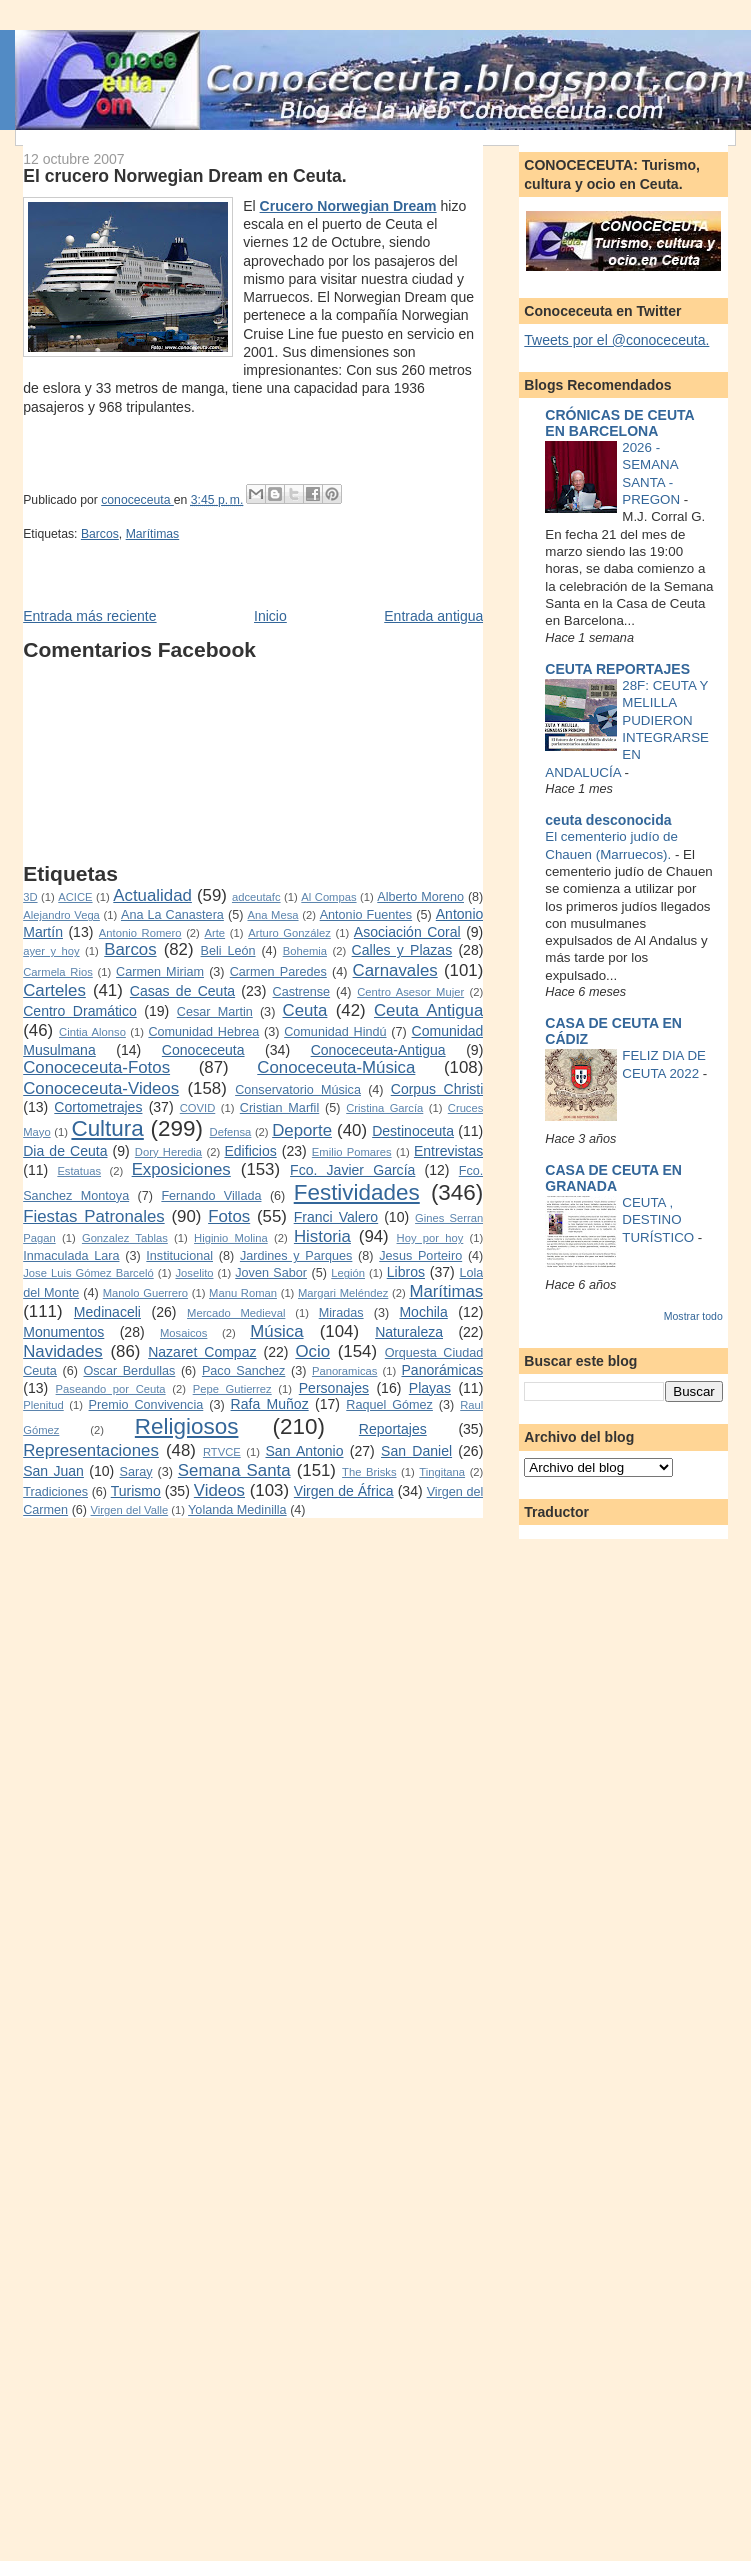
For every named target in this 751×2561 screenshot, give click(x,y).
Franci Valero (336, 1217)
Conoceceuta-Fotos (96, 1067)
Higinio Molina (231, 1238)
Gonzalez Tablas (125, 1238)
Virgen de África (344, 1491)
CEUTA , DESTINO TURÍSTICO (660, 1220)
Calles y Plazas (402, 950)
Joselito (194, 1273)
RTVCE (222, 1452)
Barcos (100, 534)
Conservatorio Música (298, 1090)
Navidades (63, 1351)
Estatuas (79, 1171)
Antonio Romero (140, 933)
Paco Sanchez (243, 1371)
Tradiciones (55, 1492)
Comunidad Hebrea (203, 1032)
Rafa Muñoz (270, 1404)
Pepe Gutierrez (232, 1389)
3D (30, 897)
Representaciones (91, 1450)
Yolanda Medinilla (237, 1510)
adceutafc (256, 897)
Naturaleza (409, 1332)
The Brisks (369, 1472)
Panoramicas (344, 1371)
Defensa (231, 1132)
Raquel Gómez (389, 1405)
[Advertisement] (137, 762)
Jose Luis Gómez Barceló (88, 1273)
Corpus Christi (437, 1089)
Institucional (179, 1256)
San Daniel (416, 1451)
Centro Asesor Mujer (410, 992)
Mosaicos (183, 1333)
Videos (219, 1490)
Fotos (229, 1216)
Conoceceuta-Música (336, 1067)
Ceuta (305, 1010)
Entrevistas (448, 1151)
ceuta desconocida (608, 820)
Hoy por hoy (430, 1238)
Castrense (302, 992)
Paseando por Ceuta (111, 1389)
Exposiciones (181, 1169)
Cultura (107, 1128)
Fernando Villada (211, 1196)
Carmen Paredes (278, 972)
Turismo (136, 1491)
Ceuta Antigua (428, 1010)
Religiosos (187, 1426)
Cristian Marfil (279, 1108)
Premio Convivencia (146, 1405)
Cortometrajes (98, 1107)
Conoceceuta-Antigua (378, 1050)
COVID (198, 1108)
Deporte (302, 1130)
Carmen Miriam (160, 972)
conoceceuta (137, 500)
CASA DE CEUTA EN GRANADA (613, 1178)
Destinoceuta (413, 1131)
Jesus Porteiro (420, 1256)
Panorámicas (442, 1370)
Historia (322, 1236)
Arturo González (289, 933)
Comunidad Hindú (335, 1032)
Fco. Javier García (352, 1170)
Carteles (54, 990)
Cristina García (384, 1108)
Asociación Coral (407, 932)
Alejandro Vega (61, 915)
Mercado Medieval (236, 1313)
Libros (406, 1272)
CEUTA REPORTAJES (617, 669)
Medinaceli (107, 1312)
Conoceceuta (203, 1050)
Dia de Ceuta (65, 1151)
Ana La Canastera (172, 915)
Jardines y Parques (296, 1256)
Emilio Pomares (352, 1152)
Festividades (357, 1192)
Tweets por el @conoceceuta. (616, 340)
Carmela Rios (58, 972)
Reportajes (393, 1429)
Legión (348, 1273)
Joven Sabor (271, 1273)
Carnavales (395, 970)
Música (276, 1331)
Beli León (228, 951)
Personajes (334, 1388)
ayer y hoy (51, 951)
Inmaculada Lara (71, 1256)
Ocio (312, 1351)
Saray (136, 1472)
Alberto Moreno (420, 897)
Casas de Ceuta (182, 991)
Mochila (423, 1312)
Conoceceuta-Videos (101, 1088)
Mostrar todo (693, 1316)
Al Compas (328, 897)
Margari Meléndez (343, 1293)
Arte (215, 933)
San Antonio (304, 1451)
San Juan (53, 1471)
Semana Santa (234, 1470)
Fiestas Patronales (93, 1216)
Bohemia (305, 951)
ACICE (75, 897)
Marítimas (153, 534)
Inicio (270, 616)
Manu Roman (243, 1293)
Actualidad (152, 895)
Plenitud (43, 1405)
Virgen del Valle (130, 1510)
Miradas (341, 1313)
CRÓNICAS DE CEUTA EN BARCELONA (619, 423)
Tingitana (442, 1472)
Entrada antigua (433, 616)
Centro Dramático (80, 1011)
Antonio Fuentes (366, 915)
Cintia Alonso (92, 1032)
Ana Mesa (272, 915)
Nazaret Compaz (202, 1352)
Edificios (250, 1151)
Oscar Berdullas (129, 1371)
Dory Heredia (168, 1152)
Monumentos (63, 1332)
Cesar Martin (215, 1012)
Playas (430, 1388)
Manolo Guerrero (145, 1293)
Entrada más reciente (89, 616)
